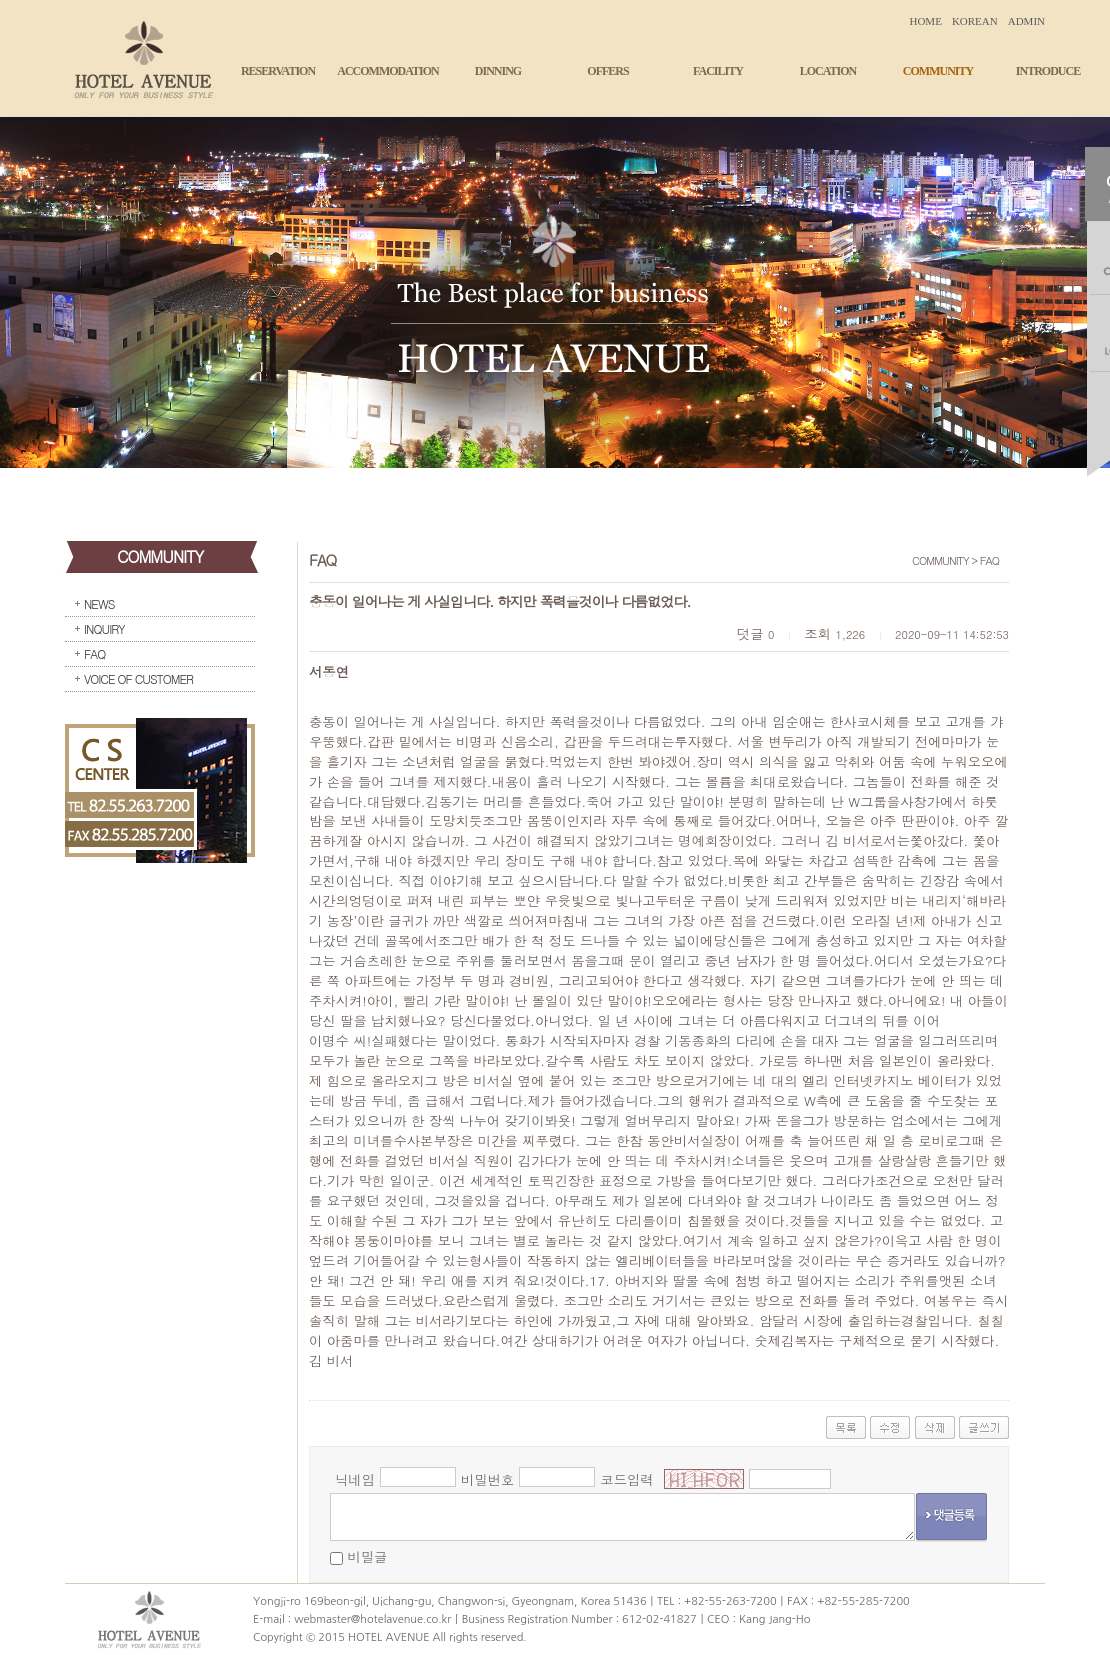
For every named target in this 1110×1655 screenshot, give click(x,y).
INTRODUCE (1048, 71)
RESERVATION (278, 71)
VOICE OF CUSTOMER (138, 678)
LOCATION (828, 71)
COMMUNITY (938, 71)
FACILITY (718, 71)
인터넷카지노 (873, 1080)
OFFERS (607, 71)
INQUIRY (104, 628)
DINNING (498, 71)
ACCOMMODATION (387, 71)
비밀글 (367, 1556)
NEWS (99, 603)
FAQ (94, 653)
